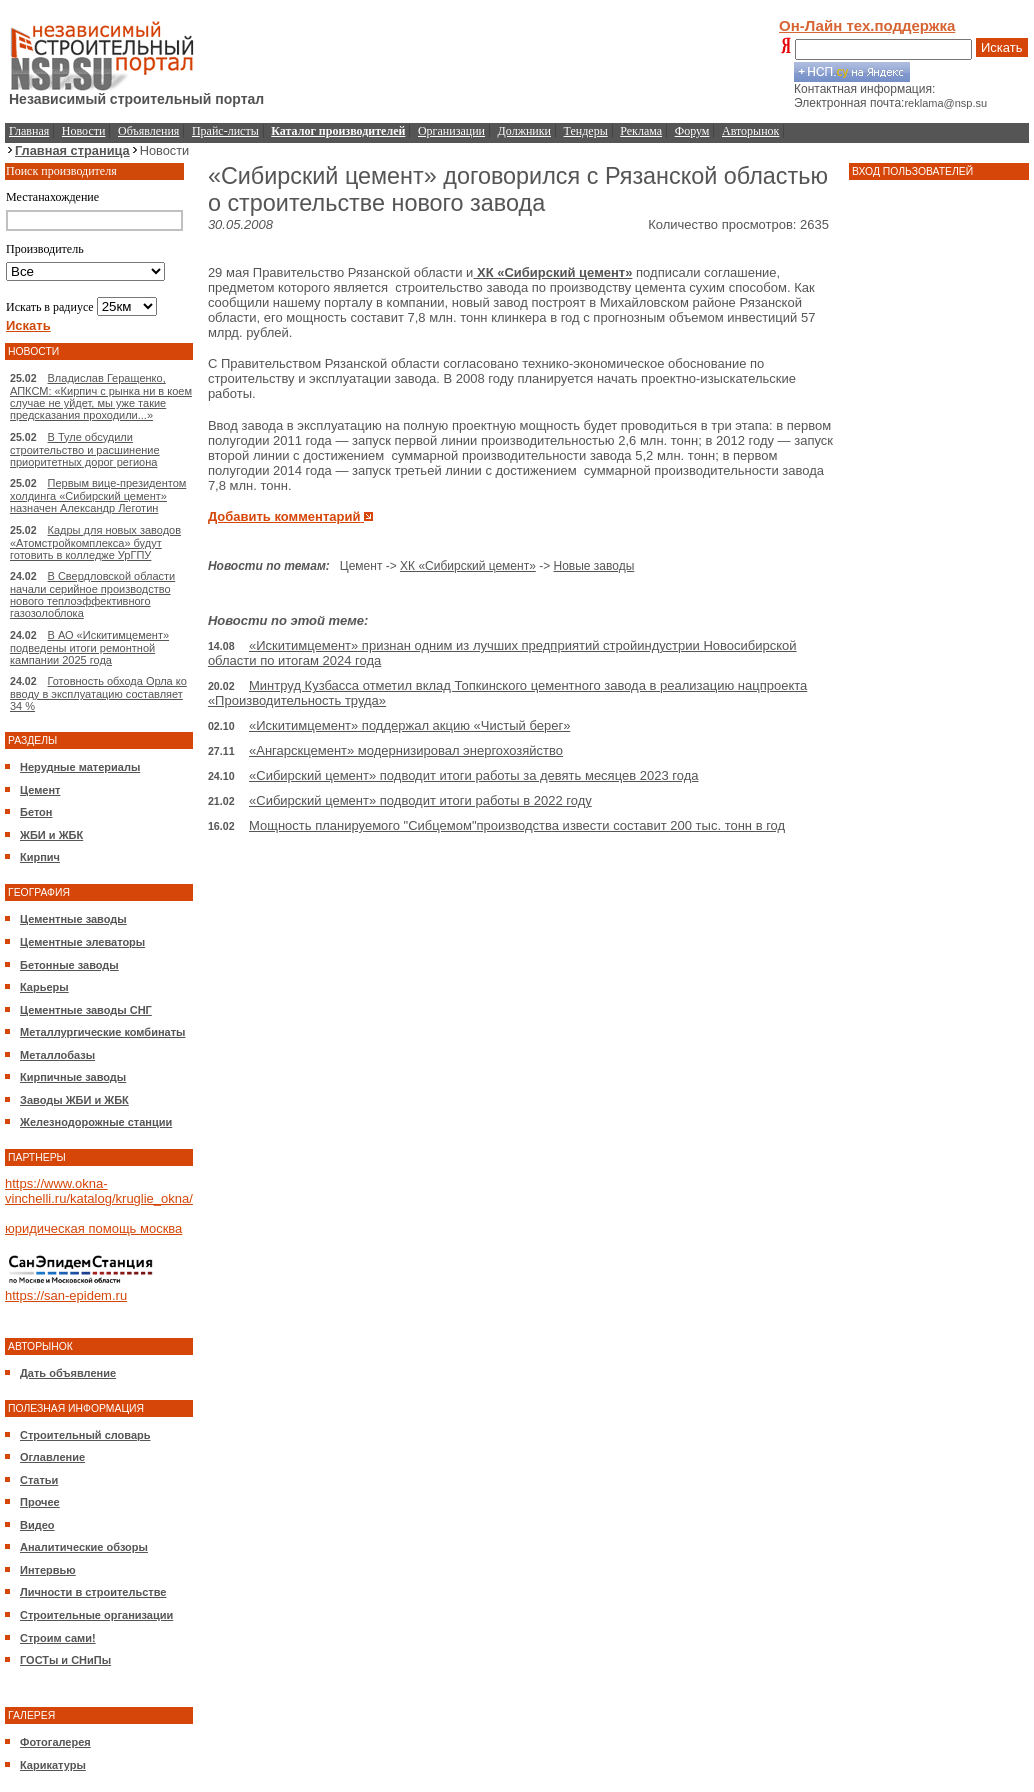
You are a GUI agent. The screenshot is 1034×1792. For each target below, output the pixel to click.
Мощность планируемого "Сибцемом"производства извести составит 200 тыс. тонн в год (517, 825)
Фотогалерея (55, 1742)
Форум (692, 131)
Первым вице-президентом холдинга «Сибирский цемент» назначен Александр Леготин (98, 495)
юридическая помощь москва (93, 1228)
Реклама (641, 131)
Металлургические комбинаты (102, 1032)
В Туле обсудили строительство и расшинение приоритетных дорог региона (85, 449)
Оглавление (52, 1457)
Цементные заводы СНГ (86, 1010)
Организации (451, 131)
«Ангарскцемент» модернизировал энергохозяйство (406, 750)
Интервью (48, 1570)
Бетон (36, 812)
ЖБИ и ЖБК (51, 835)
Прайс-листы (225, 131)
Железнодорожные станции (96, 1122)
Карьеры (44, 987)
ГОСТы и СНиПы (65, 1660)
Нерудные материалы (80, 767)
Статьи (39, 1480)
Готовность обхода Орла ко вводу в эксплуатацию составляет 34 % (98, 693)
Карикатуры (53, 1765)
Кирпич (40, 857)
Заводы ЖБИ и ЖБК (74, 1100)
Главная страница (72, 150)
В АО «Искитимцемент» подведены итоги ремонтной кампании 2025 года (89, 647)
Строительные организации (96, 1615)
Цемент (40, 790)
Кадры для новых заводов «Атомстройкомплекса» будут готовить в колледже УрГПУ (95, 542)
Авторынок (750, 131)
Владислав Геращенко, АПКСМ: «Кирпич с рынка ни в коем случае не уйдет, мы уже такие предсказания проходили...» (101, 396)
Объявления (148, 131)
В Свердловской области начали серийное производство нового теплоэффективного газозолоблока (92, 594)
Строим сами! (58, 1638)
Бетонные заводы (69, 965)
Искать (1002, 47)
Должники (524, 131)
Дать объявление (68, 1373)
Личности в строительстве (93, 1592)
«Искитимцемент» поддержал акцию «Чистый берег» (409, 725)
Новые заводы (593, 566)
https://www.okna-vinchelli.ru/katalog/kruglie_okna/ (99, 1191)
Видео (37, 1525)
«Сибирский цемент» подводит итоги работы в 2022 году (420, 800)
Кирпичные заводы (73, 1077)
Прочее (40, 1502)
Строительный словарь (85, 1435)
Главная (29, 131)
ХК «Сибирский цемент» (552, 272)
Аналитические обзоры (84, 1547)
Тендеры (586, 131)
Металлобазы (57, 1055)
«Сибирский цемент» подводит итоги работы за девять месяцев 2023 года (473, 775)
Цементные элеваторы (82, 942)
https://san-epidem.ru (66, 1295)
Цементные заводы (73, 919)
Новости (84, 131)
